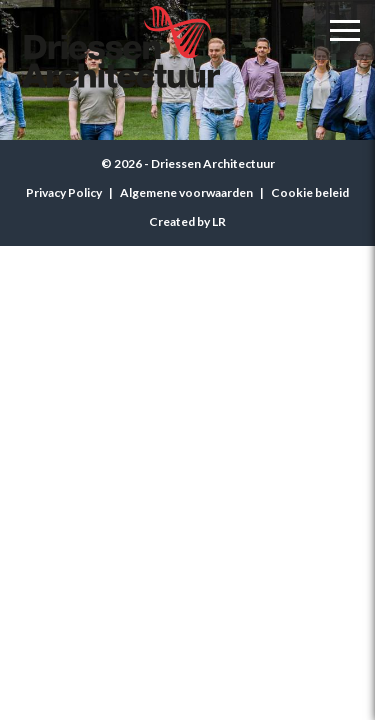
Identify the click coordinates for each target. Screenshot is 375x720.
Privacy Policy (64, 192)
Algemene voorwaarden (186, 192)
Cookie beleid (310, 192)
